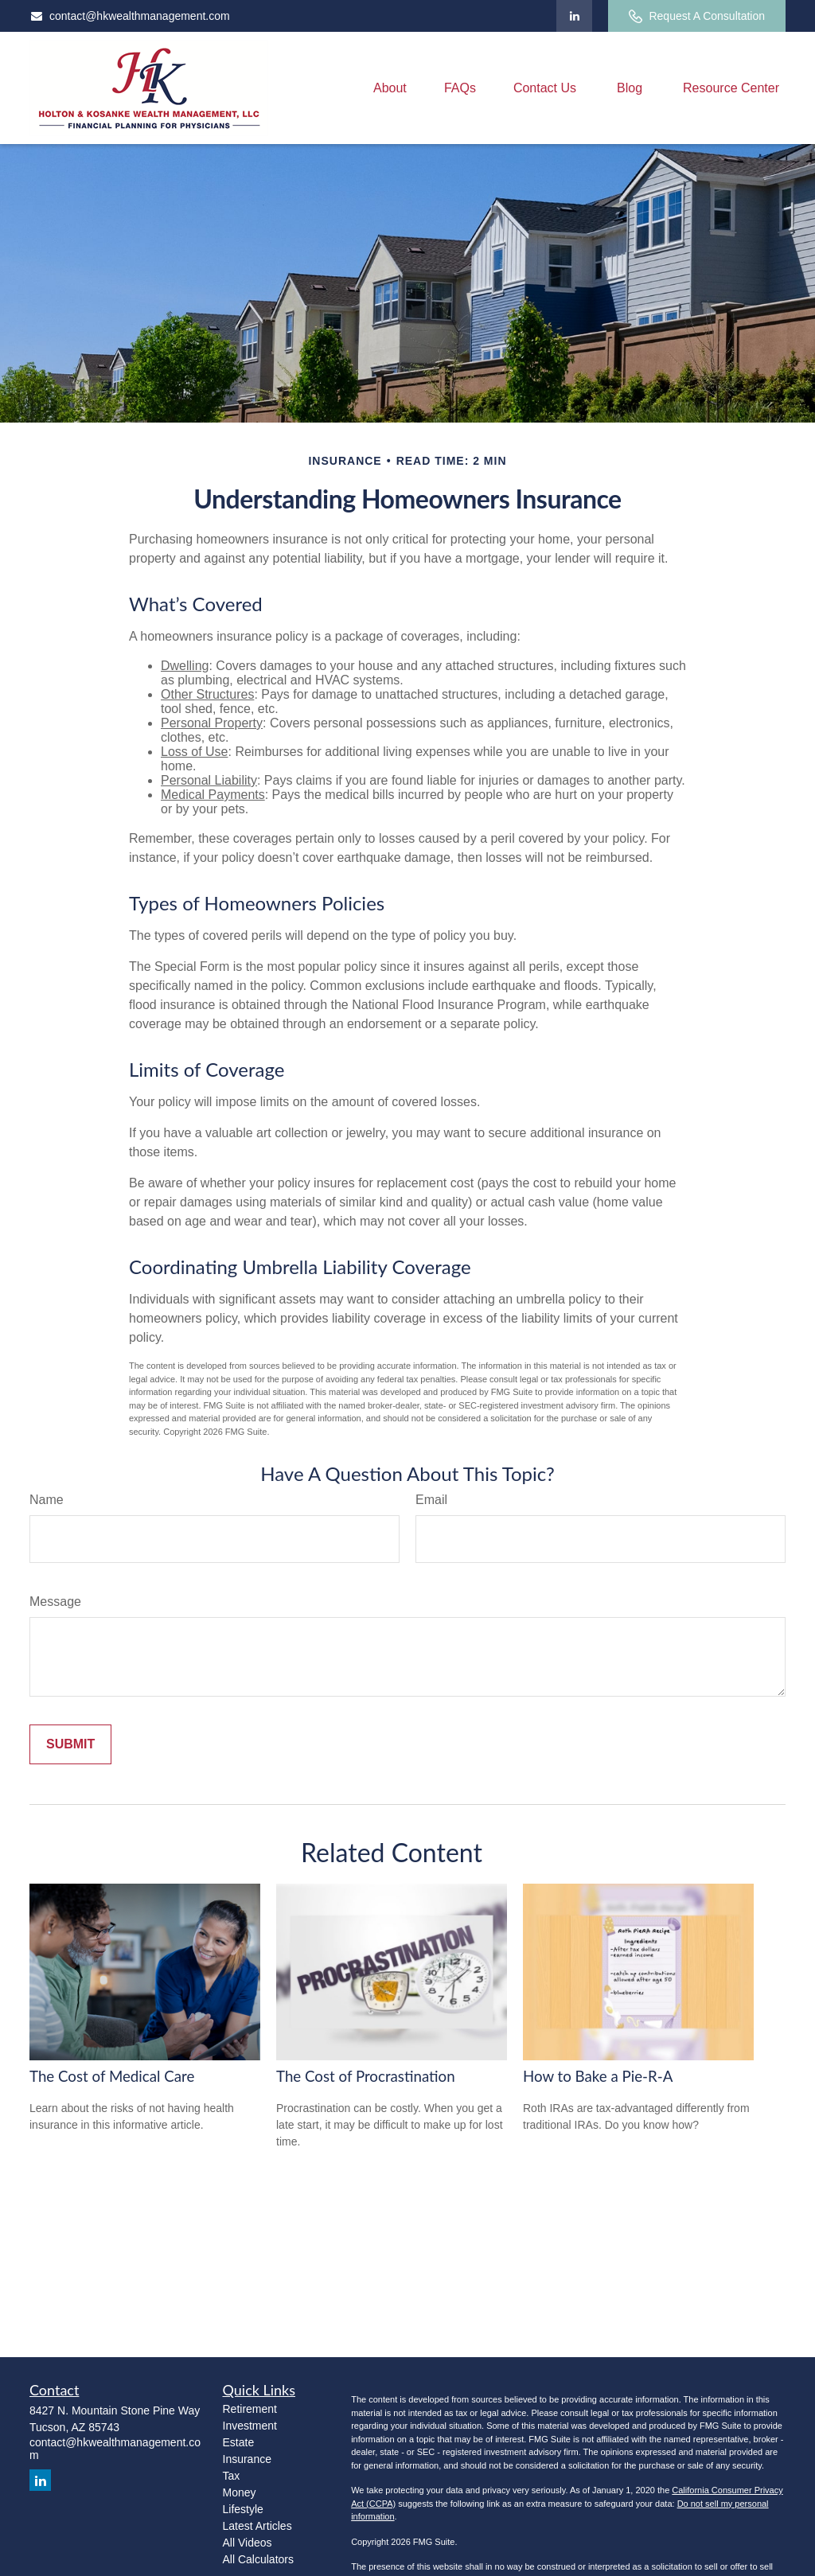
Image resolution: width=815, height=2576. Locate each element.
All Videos (247, 2542)
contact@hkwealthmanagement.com (129, 16)
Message (55, 1601)
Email (431, 1499)
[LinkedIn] (574, 16)
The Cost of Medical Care (111, 2076)
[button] (390, 88)
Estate (239, 2442)
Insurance (247, 2459)
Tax (231, 2475)
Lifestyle (243, 2509)
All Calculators (258, 2559)
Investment (250, 2425)
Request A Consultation (697, 16)
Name (46, 1499)
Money (239, 2492)
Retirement (250, 2409)
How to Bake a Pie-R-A (598, 2076)
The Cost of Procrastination (365, 2076)
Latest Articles (257, 2525)
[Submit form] (70, 1744)
